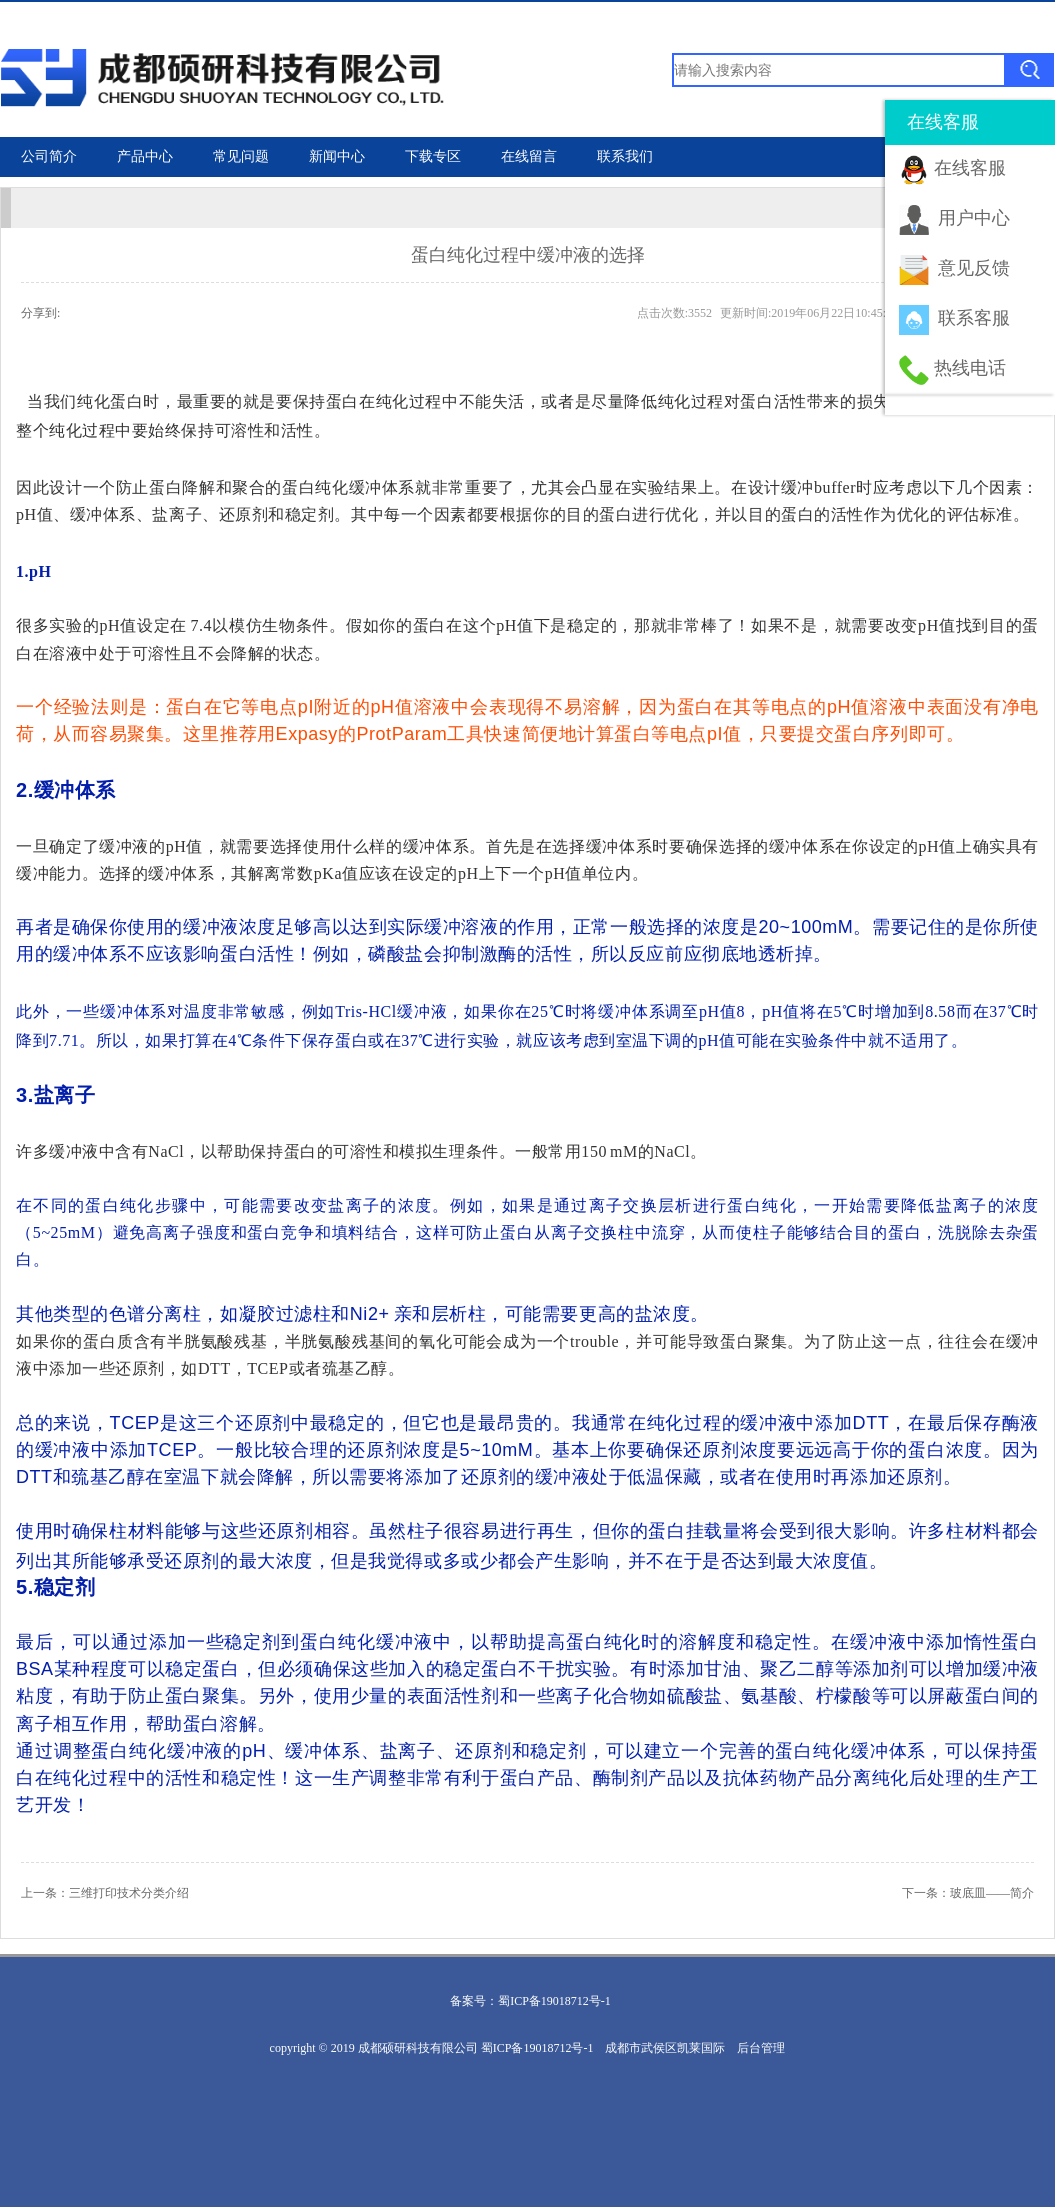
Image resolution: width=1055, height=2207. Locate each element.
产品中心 (145, 156)
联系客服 (974, 318)
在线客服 (970, 168)
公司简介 (49, 156)
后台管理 (761, 2048)
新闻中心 (337, 156)
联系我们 (625, 156)
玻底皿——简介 (992, 1893)
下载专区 (433, 156)
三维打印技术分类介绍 (129, 1893)
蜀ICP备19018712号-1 (554, 2001)
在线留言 (529, 156)
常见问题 (241, 156)
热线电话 (970, 368)
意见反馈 (974, 268)
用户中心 (974, 218)
